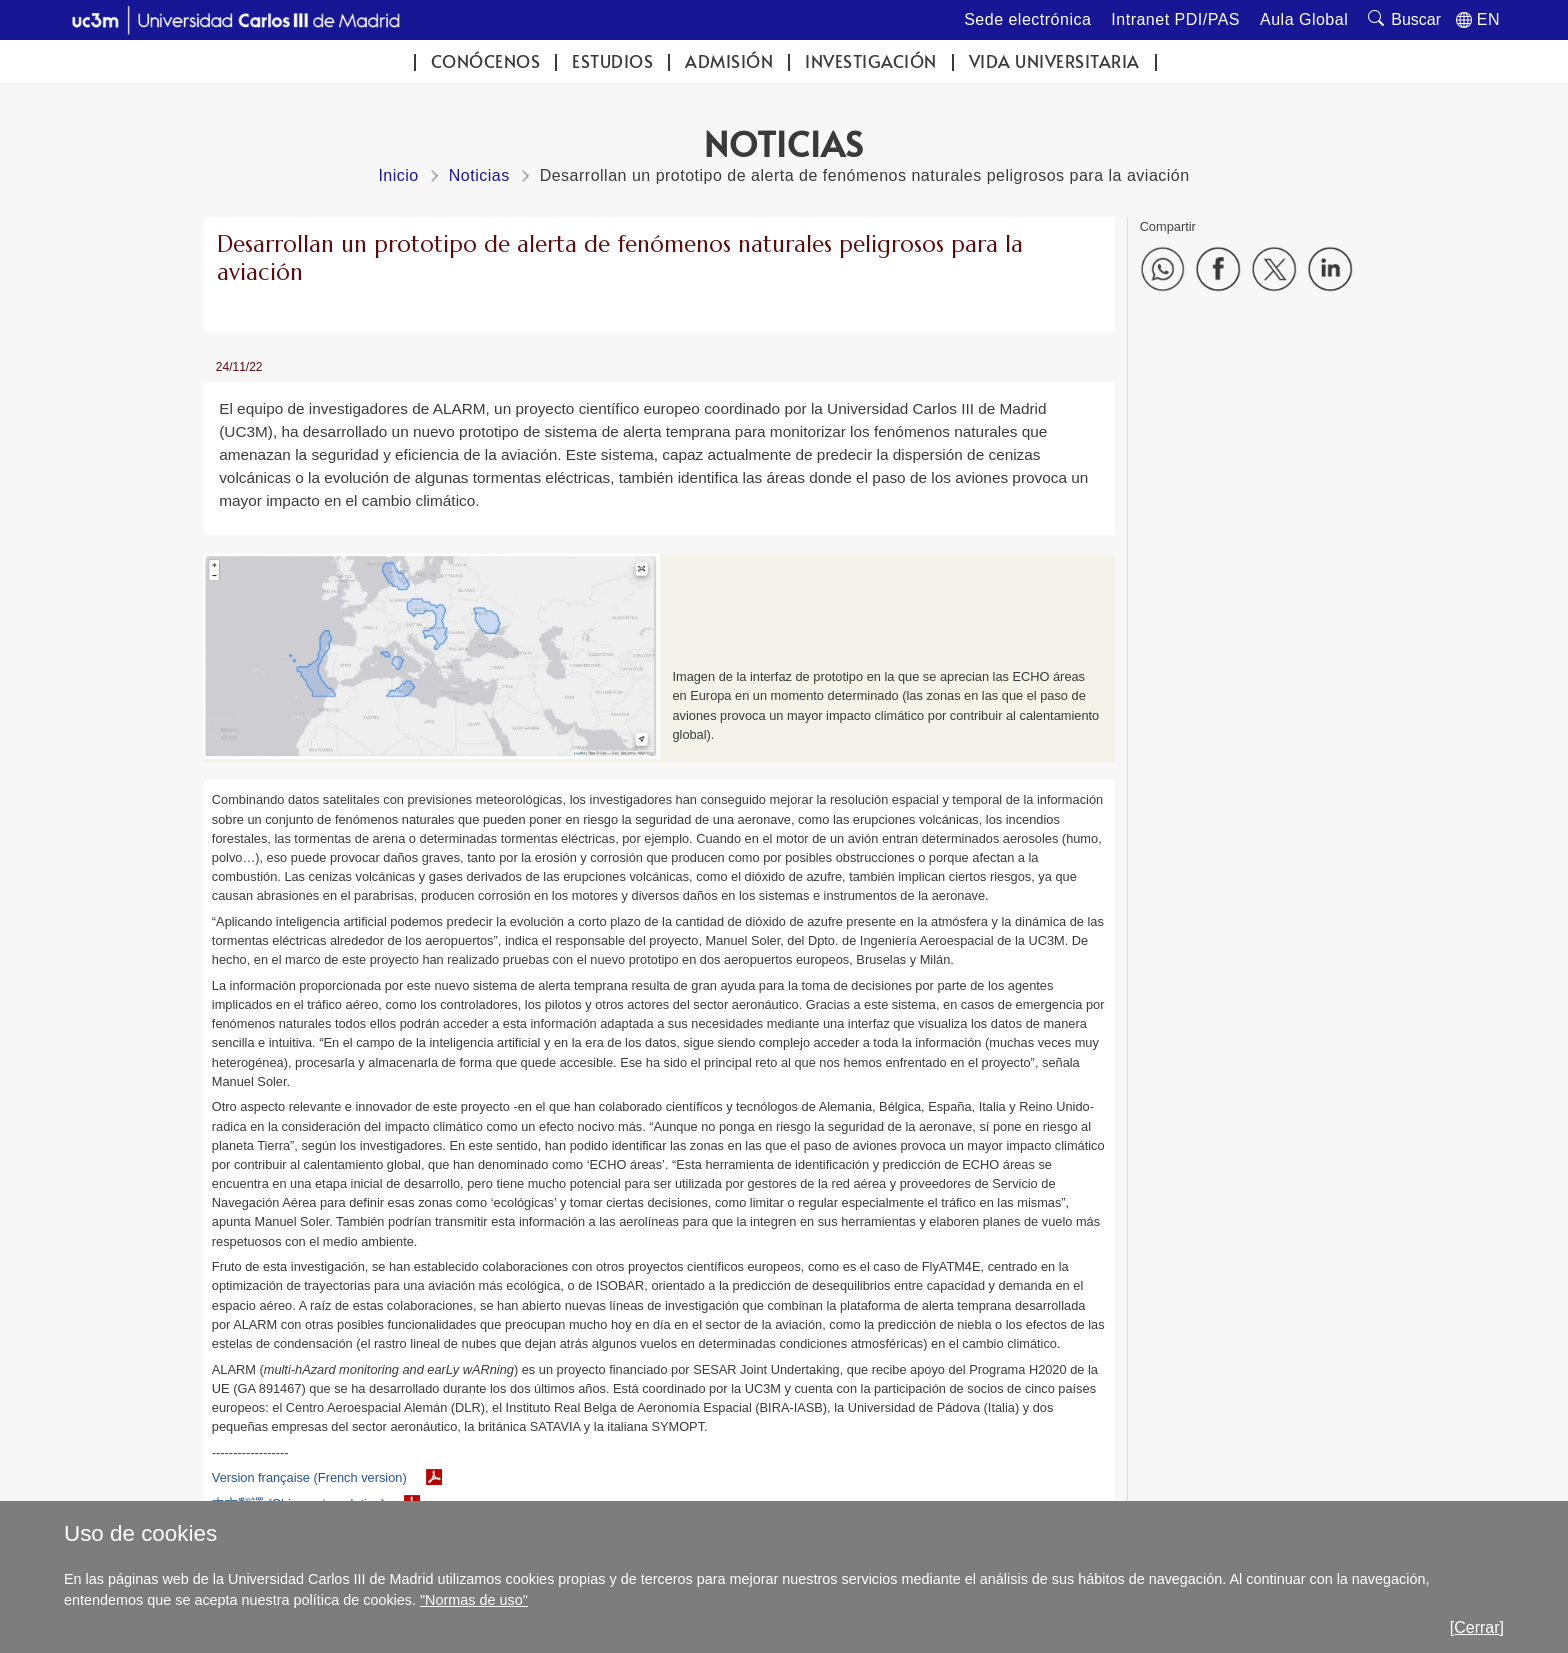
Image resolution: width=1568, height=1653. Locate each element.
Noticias (479, 175)
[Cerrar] (1477, 1627)
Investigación (871, 61)
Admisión (729, 61)
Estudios (612, 61)
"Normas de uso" (474, 1600)
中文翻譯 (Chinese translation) (299, 1503)
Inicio (398, 175)
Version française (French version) (309, 1477)
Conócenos (486, 61)
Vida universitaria (1054, 61)
